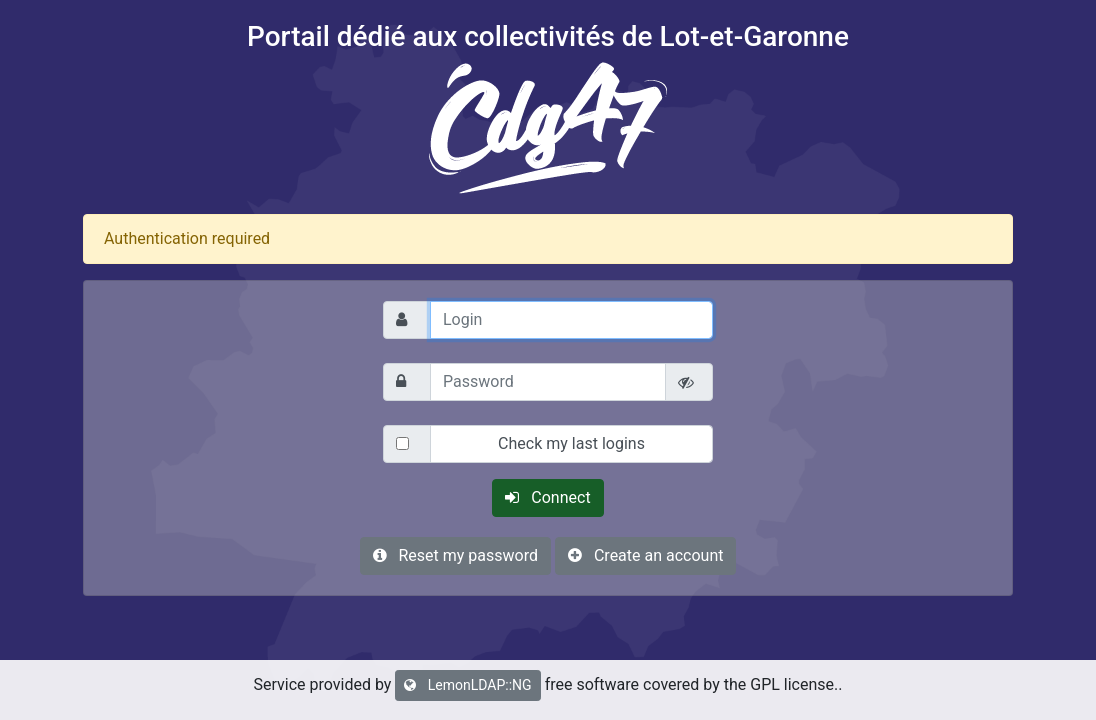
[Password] (548, 382)
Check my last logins (571, 443)
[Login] (571, 320)
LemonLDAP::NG (467, 685)
